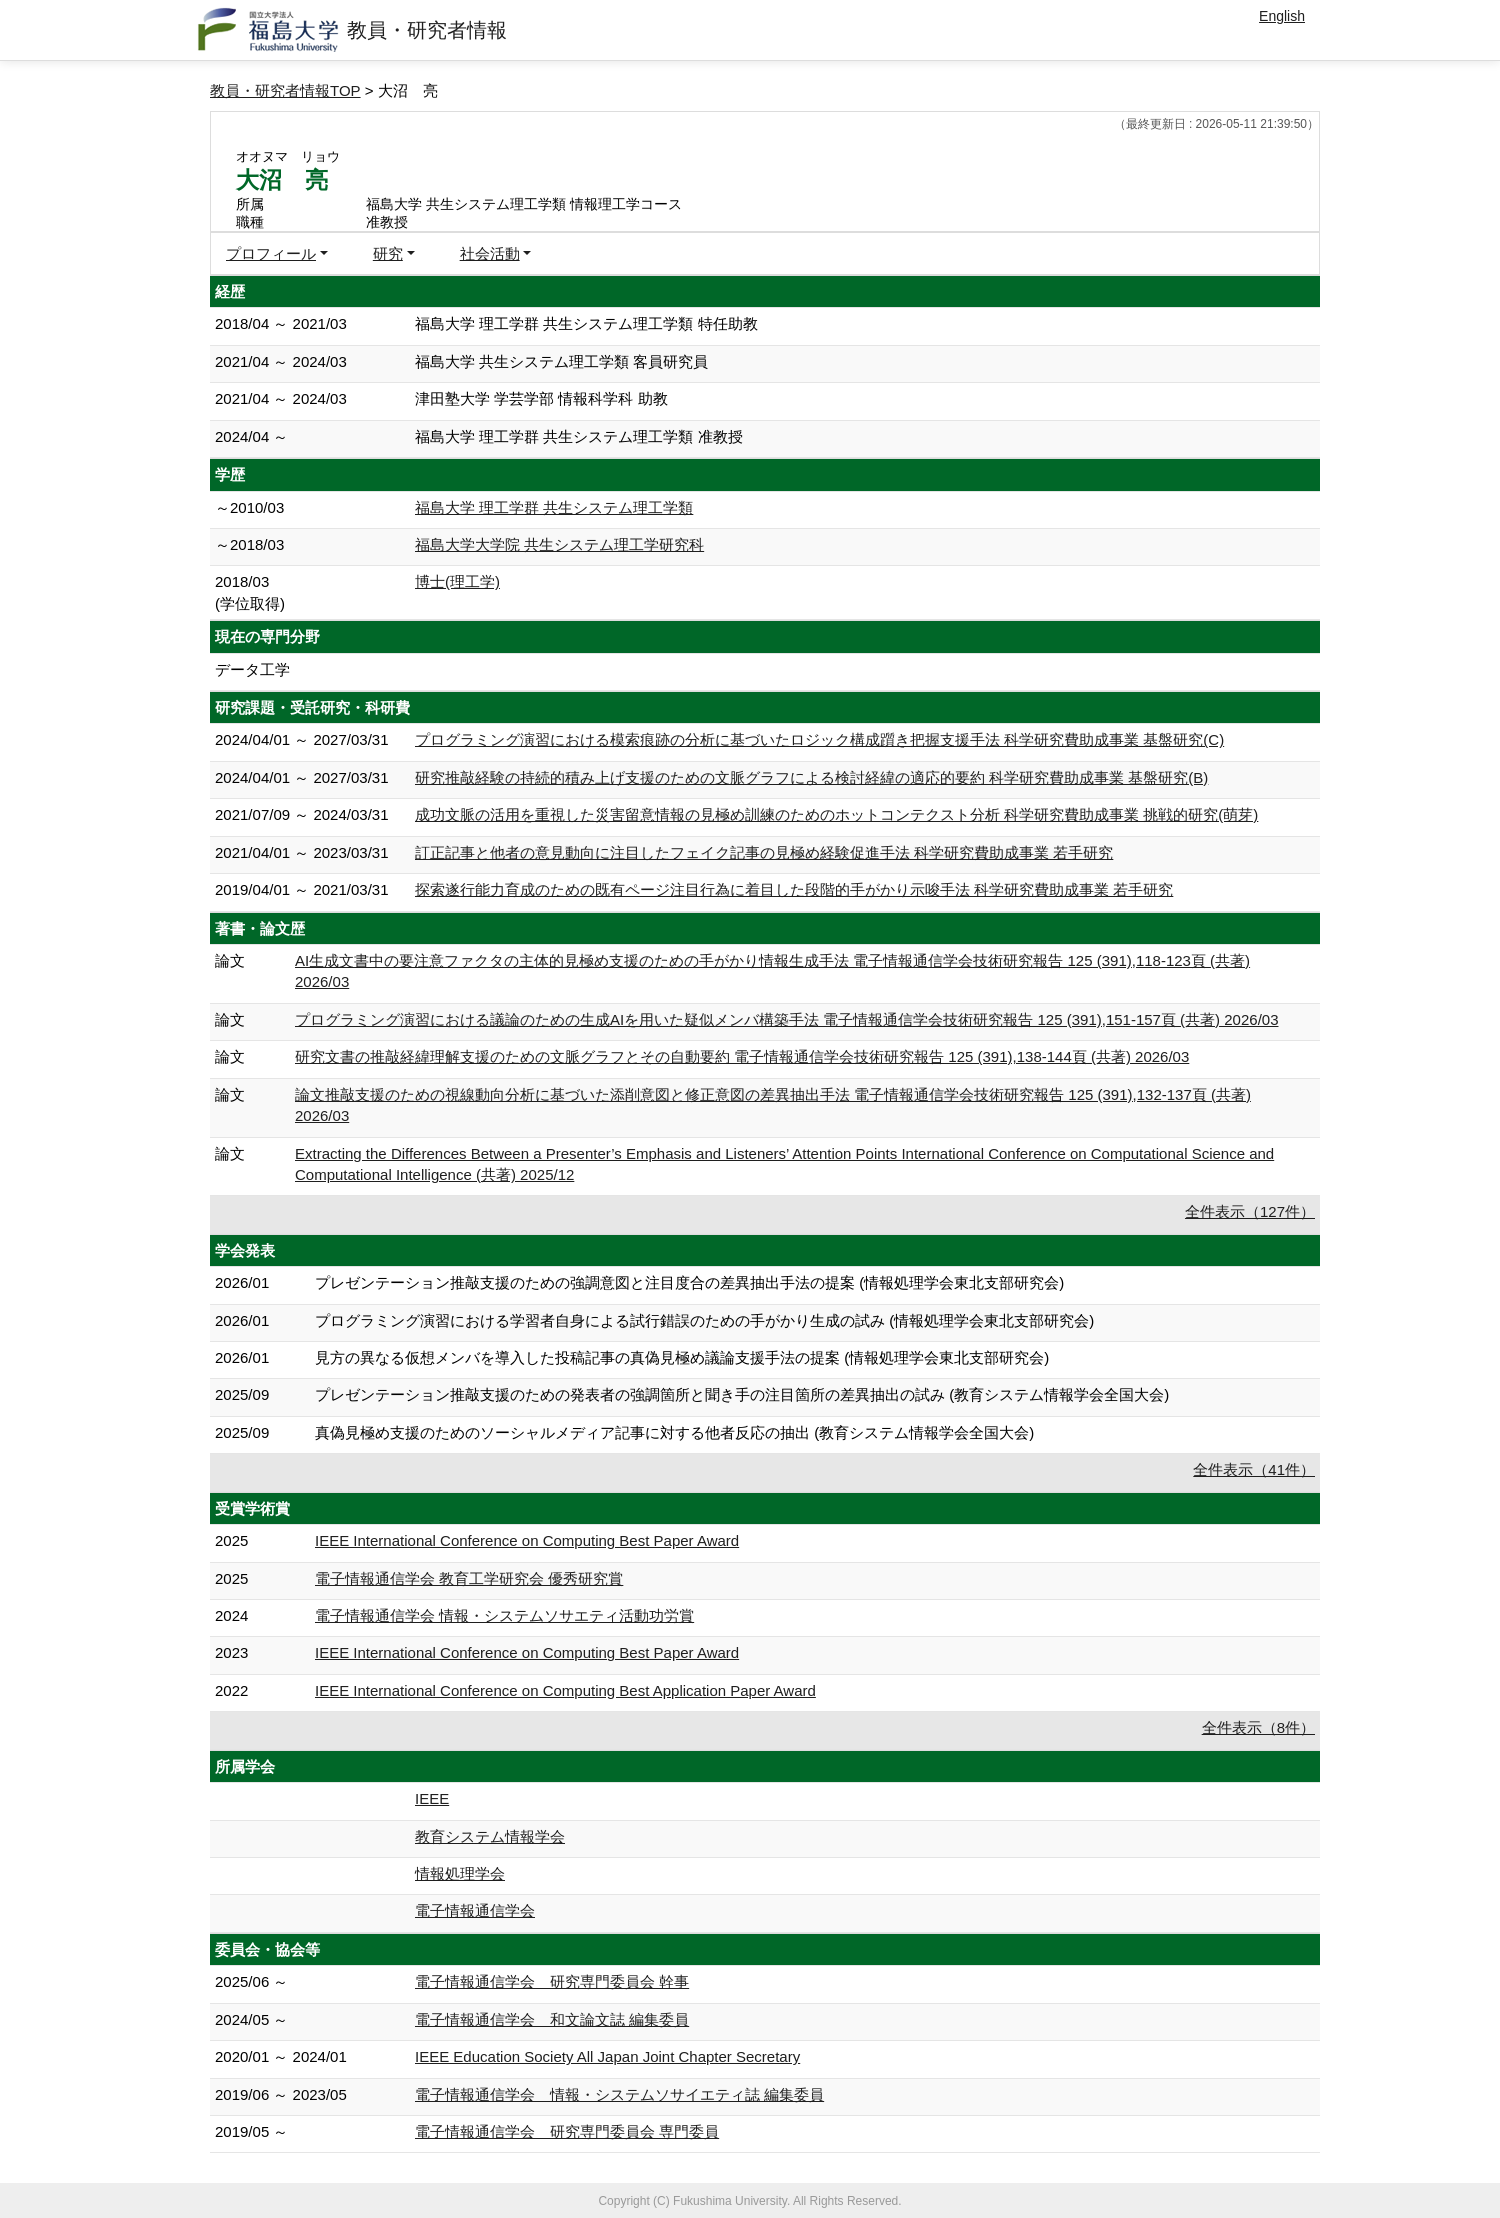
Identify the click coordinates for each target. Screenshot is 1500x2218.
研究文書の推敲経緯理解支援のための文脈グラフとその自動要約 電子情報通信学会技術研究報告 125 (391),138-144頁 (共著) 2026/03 (742, 1056)
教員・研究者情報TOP (285, 90)
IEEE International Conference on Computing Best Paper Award (527, 1540)
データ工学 (252, 669)
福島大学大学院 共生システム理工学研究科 (559, 544)
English (1282, 16)
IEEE (432, 1798)
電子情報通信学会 (475, 1910)
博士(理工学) (457, 581)
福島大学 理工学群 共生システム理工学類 (554, 507)
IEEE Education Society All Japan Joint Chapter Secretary (607, 2056)
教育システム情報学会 (490, 1836)
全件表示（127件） (1250, 1211)
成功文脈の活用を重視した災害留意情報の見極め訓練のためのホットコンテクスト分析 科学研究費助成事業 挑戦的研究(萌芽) (836, 814)
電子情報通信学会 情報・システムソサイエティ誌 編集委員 (619, 2094)
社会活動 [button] (490, 253)
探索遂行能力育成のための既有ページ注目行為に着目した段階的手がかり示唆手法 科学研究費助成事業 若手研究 (794, 889)
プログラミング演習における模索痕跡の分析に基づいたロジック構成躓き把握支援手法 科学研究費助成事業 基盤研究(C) (819, 739)
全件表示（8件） (1258, 1727)
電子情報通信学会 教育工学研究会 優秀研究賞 (469, 1578)
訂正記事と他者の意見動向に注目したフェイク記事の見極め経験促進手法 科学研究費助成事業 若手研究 (764, 852)
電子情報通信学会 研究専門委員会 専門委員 (567, 2131)
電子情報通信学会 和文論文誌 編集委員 (552, 2019)
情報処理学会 (460, 1873)
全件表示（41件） (1254, 1469)
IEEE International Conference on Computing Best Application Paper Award (565, 1690)
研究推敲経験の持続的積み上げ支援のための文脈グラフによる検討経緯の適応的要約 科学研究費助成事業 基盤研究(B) (811, 777)
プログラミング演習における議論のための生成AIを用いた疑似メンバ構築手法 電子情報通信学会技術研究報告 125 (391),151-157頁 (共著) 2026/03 (786, 1019)
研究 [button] (388, 253)
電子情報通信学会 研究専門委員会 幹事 (552, 1981)
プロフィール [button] (271, 253)
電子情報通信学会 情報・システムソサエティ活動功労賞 (504, 1615)
